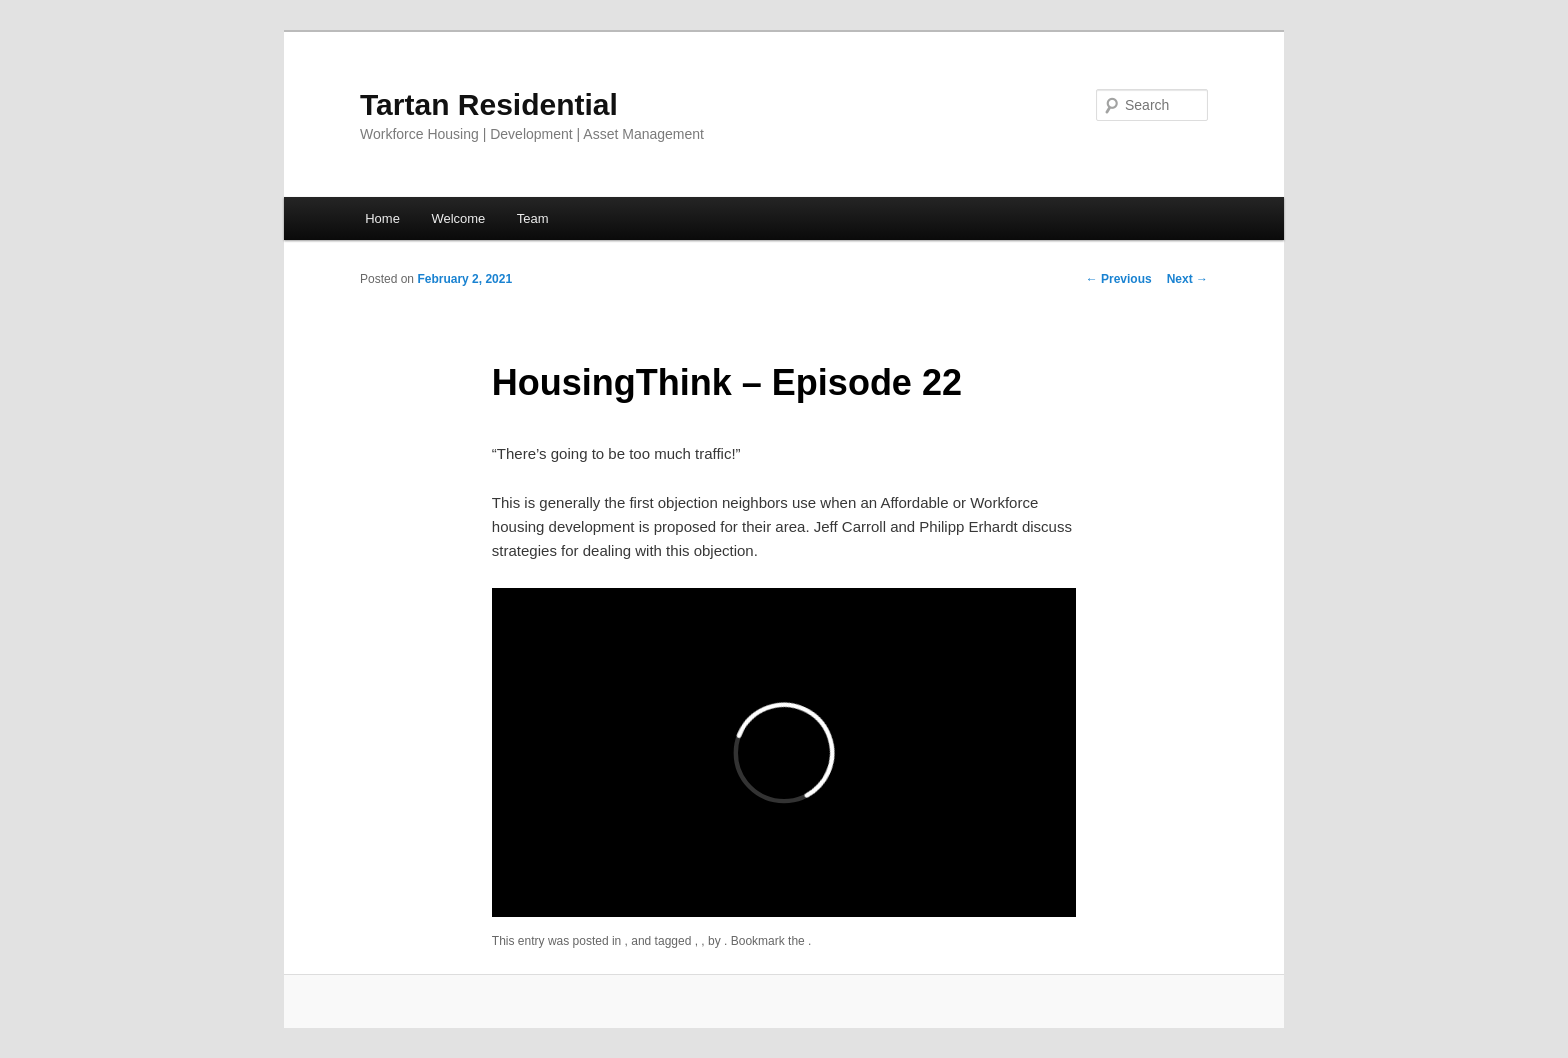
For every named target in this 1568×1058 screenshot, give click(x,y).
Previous (1119, 279)
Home (382, 218)
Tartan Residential (489, 104)
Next (1187, 279)
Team (533, 218)
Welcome (458, 218)
